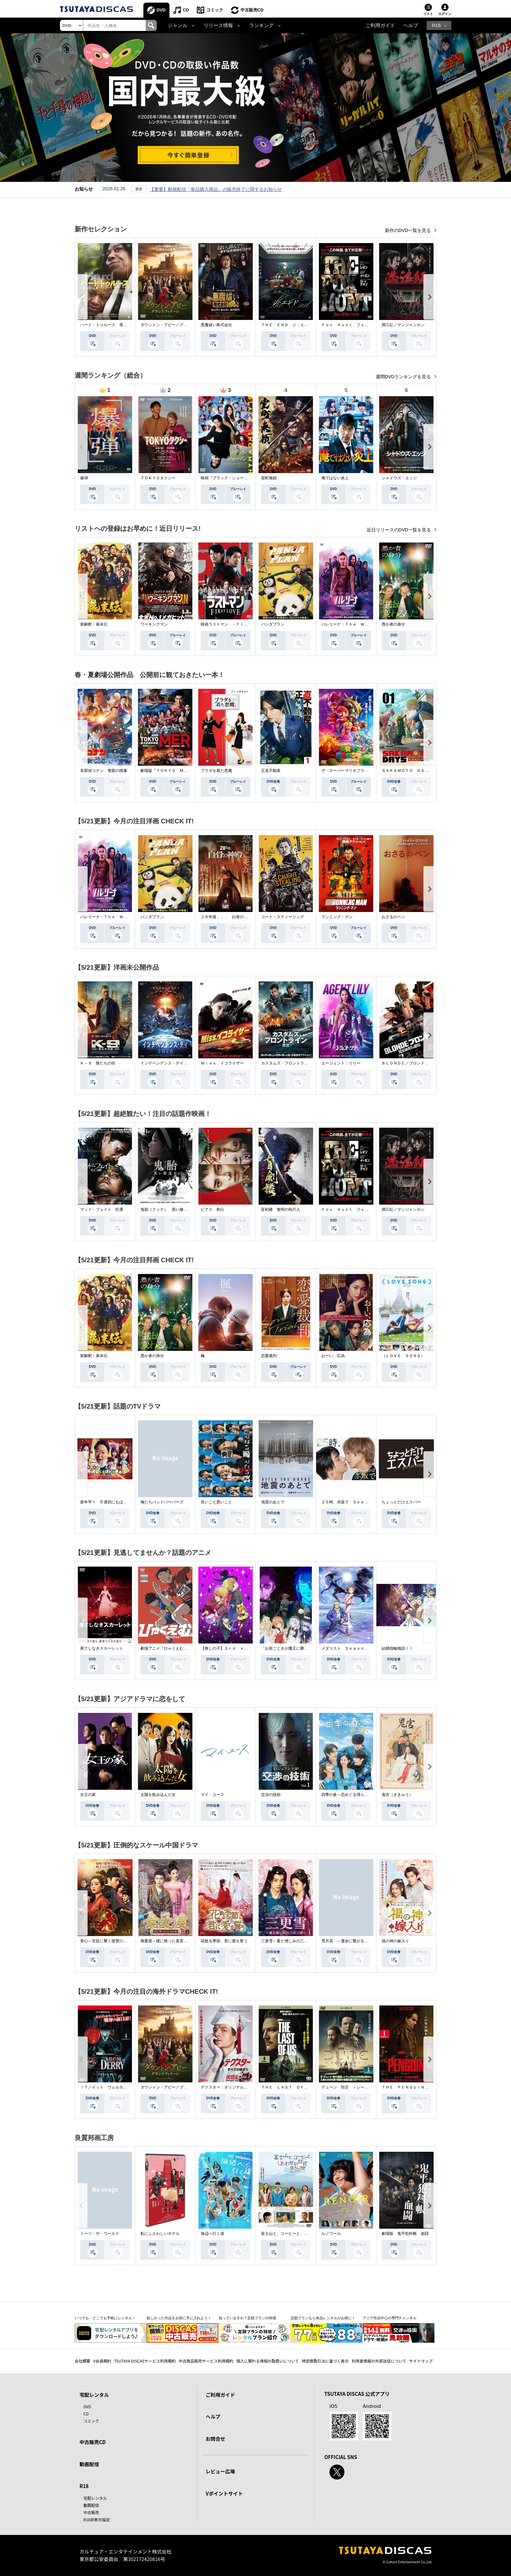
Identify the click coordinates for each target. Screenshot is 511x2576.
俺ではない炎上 (335, 478)
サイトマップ (421, 2361)
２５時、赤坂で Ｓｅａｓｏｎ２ (350, 1502)
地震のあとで (273, 1502)
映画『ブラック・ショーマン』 (228, 478)
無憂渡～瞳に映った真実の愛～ (167, 1941)
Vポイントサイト (224, 2493)
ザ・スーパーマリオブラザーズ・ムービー (358, 770)
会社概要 (82, 2361)
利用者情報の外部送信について (379, 2361)
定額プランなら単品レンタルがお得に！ (323, 2318)
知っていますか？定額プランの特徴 (247, 2318)
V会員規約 (102, 2361)
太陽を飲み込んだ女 (158, 1794)
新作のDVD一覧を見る (408, 230)
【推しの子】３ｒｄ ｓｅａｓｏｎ (232, 1648)
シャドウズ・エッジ (399, 478)
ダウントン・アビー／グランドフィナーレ (177, 325)
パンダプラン (273, 624)
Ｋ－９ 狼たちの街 (97, 1063)
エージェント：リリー (340, 1063)
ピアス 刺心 (212, 1209)
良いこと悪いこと (216, 1502)
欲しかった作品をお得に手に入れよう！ (179, 2318)
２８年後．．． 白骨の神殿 (226, 917)
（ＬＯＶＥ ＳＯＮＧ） (403, 1355)
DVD (161, 9)
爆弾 (84, 478)
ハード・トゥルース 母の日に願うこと (115, 325)
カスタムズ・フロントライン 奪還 (292, 1063)
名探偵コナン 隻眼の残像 (103, 770)
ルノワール (331, 2233)
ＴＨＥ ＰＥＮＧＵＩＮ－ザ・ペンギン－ (419, 2087)
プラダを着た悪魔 (216, 770)
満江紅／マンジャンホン (403, 325)
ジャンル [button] (177, 25)
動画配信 (89, 2464)
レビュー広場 (220, 2471)
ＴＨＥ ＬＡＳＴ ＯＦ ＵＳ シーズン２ (300, 2087)
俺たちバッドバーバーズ (161, 1502)
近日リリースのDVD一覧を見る (399, 529)
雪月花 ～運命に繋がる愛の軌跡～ (352, 1941)
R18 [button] (436, 25)
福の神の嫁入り (395, 1941)
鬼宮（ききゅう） (397, 1794)
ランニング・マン (337, 917)
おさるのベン (393, 917)
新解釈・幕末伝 (94, 624)
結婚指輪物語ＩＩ (397, 1648)
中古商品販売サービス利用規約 (206, 2361)
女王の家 (88, 1794)
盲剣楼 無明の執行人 (280, 1209)
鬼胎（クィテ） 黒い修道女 (165, 1209)
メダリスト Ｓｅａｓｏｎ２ (346, 1648)
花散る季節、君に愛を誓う (224, 1941)
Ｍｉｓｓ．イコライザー (222, 1063)
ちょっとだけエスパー (401, 1502)
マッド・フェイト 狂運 (101, 1209)
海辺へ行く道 (212, 2233)
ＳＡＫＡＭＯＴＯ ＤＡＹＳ (407, 770)
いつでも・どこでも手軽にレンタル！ (105, 2318)
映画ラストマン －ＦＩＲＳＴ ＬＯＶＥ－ (240, 624)
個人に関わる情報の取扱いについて (267, 2361)
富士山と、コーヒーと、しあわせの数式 (296, 2233)
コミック (214, 9)
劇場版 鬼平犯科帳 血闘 (405, 2233)
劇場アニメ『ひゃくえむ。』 (165, 1648)
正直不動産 (271, 770)
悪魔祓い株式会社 (216, 325)
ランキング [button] (261, 25)
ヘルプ (410, 25)
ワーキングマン (154, 624)
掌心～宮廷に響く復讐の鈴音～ (107, 1941)
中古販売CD (252, 9)
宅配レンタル (95, 2498)
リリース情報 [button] (218, 25)
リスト (428, 14)
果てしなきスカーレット (101, 1648)
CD (186, 9)
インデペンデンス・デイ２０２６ (169, 1063)
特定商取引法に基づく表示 (325, 2361)
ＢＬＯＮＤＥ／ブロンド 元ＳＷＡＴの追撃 (421, 1063)
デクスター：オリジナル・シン (228, 2087)
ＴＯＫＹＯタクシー (158, 478)
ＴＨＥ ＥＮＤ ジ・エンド (286, 325)
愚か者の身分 (393, 624)
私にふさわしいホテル (160, 2233)
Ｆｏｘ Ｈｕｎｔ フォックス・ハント (356, 325)
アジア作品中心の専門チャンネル (389, 2318)
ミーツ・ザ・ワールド (99, 2233)
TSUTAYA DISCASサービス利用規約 (145, 2361)
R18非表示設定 (96, 2519)
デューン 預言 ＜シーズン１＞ (350, 2087)
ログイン (444, 14)
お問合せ (215, 2438)
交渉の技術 (271, 1794)
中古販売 (91, 2512)
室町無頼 (269, 478)
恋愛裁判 (269, 1355)
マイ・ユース (212, 1794)
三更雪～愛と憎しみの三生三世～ (290, 1941)
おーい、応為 (333, 1355)
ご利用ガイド (380, 25)
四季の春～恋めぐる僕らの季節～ (350, 1794)
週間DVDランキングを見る (404, 376)
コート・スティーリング (282, 917)
